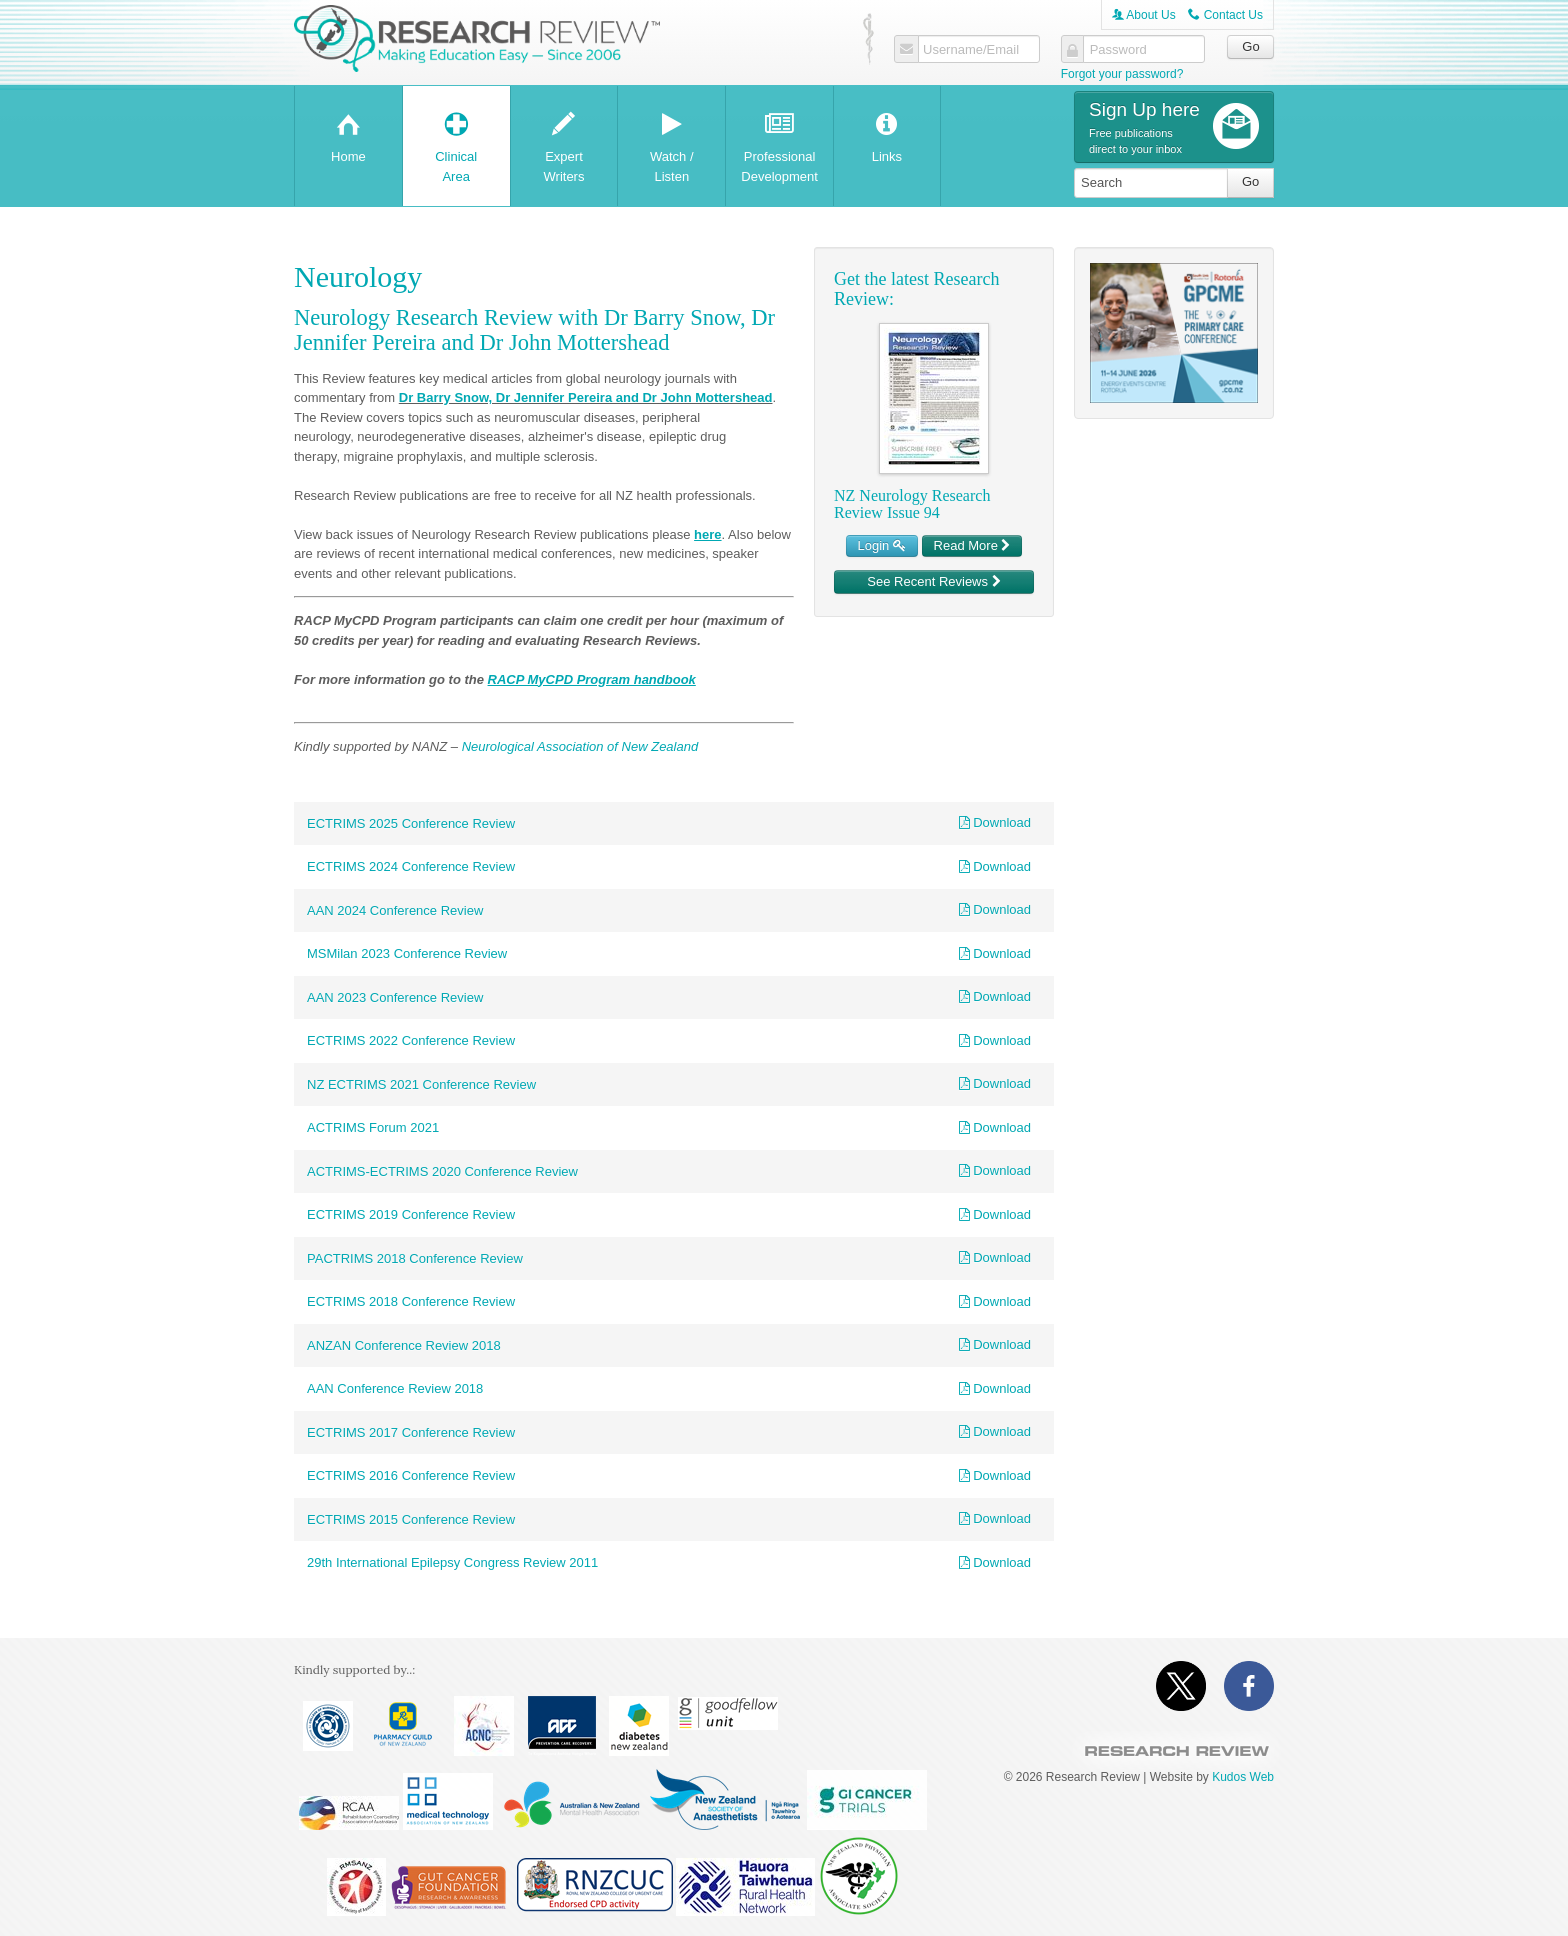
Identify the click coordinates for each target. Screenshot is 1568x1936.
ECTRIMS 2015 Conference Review (411, 1519)
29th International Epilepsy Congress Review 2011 (452, 1562)
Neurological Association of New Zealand (580, 746)
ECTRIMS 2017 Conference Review (411, 1432)
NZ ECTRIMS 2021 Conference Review (421, 1084)
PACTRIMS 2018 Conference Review (415, 1258)
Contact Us (1225, 15)
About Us (1144, 15)
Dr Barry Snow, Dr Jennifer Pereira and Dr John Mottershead (586, 397)
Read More (972, 545)
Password (1118, 50)
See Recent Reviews (933, 581)
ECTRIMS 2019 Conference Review (411, 1214)
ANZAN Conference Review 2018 (404, 1345)
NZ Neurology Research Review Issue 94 (912, 504)
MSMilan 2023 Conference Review (407, 953)
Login (882, 545)
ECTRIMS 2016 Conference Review (411, 1475)
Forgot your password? (1122, 74)
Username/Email (971, 50)
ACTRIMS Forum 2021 (373, 1127)
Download (995, 822)
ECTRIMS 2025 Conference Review (411, 823)
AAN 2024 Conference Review (395, 910)
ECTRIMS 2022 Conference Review (411, 1040)
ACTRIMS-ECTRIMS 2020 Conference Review (442, 1171)
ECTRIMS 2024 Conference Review (411, 866)
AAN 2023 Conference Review (395, 997)
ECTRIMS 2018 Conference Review (411, 1301)
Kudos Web (1243, 1777)
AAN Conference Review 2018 (395, 1388)
